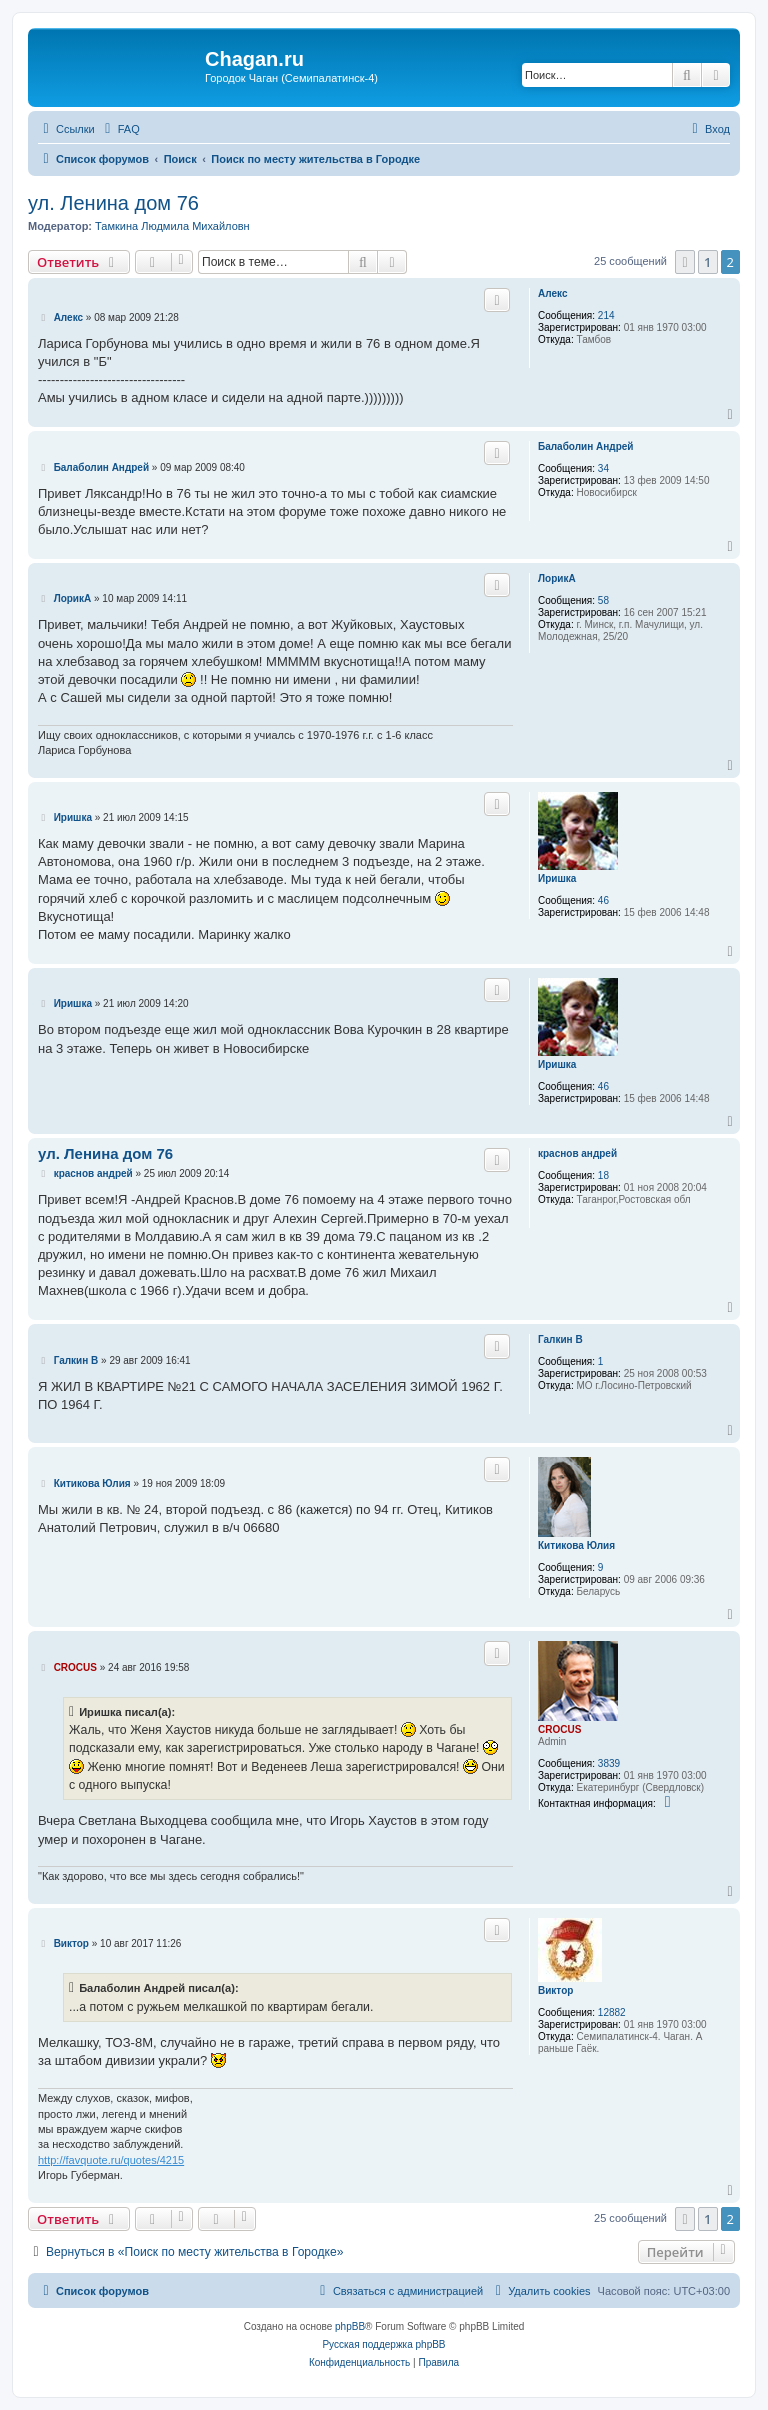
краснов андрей (577, 1153)
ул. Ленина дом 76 (113, 203)
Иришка (557, 878)
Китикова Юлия (576, 1545)
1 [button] (707, 262)
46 (603, 900)
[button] (685, 262)
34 (603, 468)
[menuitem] (120, 129)
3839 (609, 1763)
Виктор (555, 1990)
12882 (612, 2012)
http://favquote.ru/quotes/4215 (111, 2160)
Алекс (552, 293)
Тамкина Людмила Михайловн (172, 226)
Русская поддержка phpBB (383, 2344)
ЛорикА (557, 578)
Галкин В (560, 1339)
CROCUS (559, 1729)
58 (603, 600)
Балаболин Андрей (585, 446)
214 (606, 315)
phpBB (350, 2326)
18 (603, 1175)
